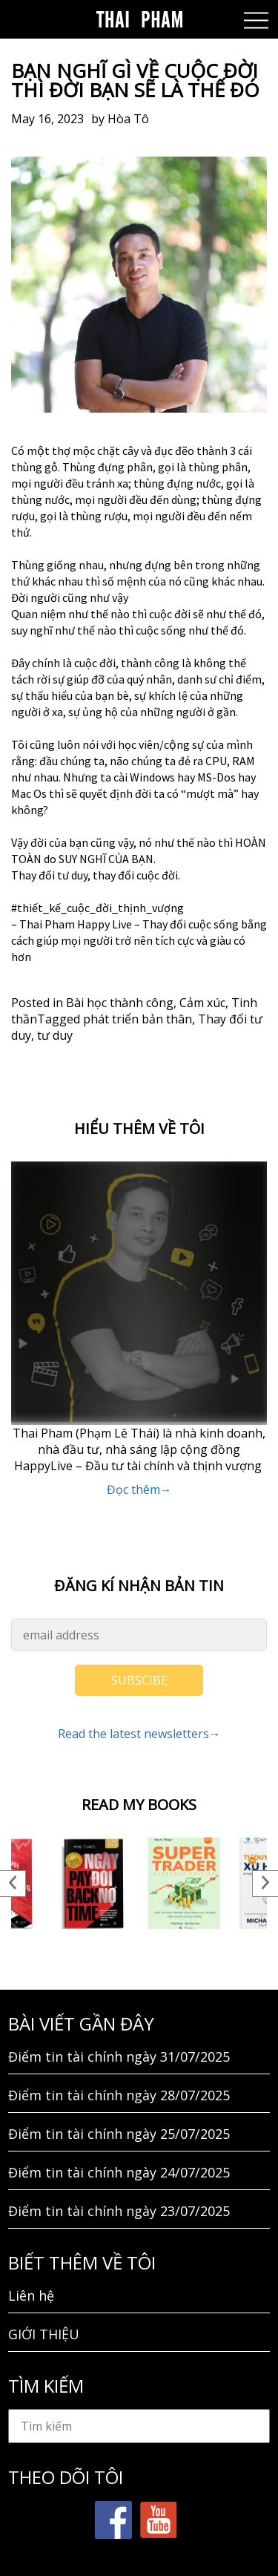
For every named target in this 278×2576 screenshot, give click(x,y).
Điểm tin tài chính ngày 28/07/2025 (119, 2095)
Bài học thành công (119, 1002)
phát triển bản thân (137, 1019)
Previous (13, 1883)
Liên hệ (31, 2295)
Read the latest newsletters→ (139, 1733)
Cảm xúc (202, 1002)
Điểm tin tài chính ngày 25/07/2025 (119, 2134)
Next (265, 1883)
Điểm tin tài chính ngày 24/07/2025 (119, 2172)
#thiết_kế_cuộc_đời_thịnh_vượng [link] (97, 907)
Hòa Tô (128, 119)
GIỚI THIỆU (43, 2334)
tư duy (55, 1035)
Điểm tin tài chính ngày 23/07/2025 (119, 2211)
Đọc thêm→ (139, 1489)
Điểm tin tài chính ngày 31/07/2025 (119, 2056)
